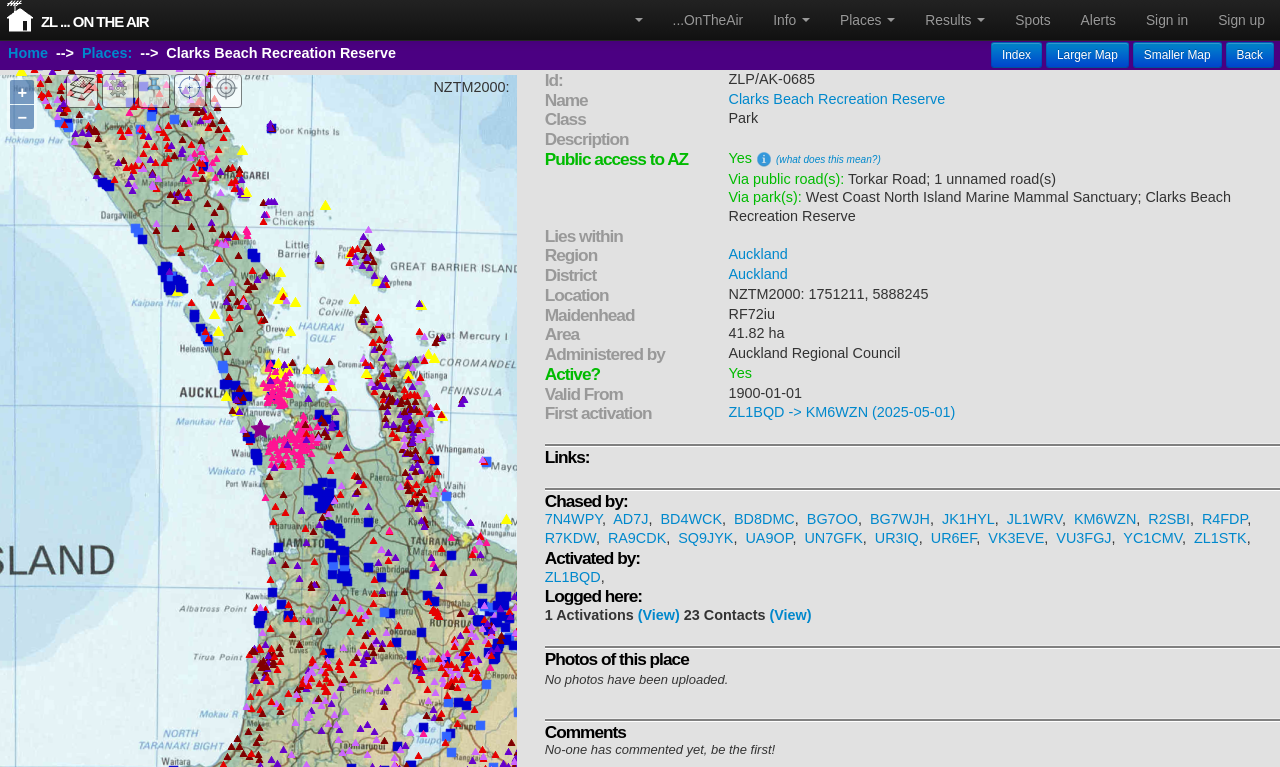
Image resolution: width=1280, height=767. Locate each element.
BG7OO (832, 519)
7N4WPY (573, 519)
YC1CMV (1152, 538)
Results (955, 20)
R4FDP (1224, 519)
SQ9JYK (705, 538)
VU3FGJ (1083, 538)
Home (28, 53)
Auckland (758, 254)
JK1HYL (968, 519)
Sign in (1167, 20)
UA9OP (768, 538)
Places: (107, 53)
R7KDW (570, 538)
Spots (1032, 20)
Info (791, 20)
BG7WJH (900, 519)
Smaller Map (1177, 55)
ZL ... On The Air (95, 21)
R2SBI (1169, 519)
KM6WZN (1105, 519)
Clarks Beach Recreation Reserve (837, 99)
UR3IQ (897, 538)
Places (867, 20)
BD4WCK (691, 519)
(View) (659, 615)
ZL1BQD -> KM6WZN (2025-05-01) (842, 412)
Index (1016, 55)
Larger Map (1087, 55)
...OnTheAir (708, 20)
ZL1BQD (573, 577)
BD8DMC (764, 519)
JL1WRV (1034, 519)
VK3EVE (1016, 538)
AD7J (630, 519)
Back (1250, 55)
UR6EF (954, 538)
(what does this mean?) (828, 159)
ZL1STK (1220, 538)
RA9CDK (637, 538)
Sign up (1241, 20)
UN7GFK (833, 538)
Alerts (1098, 20)
